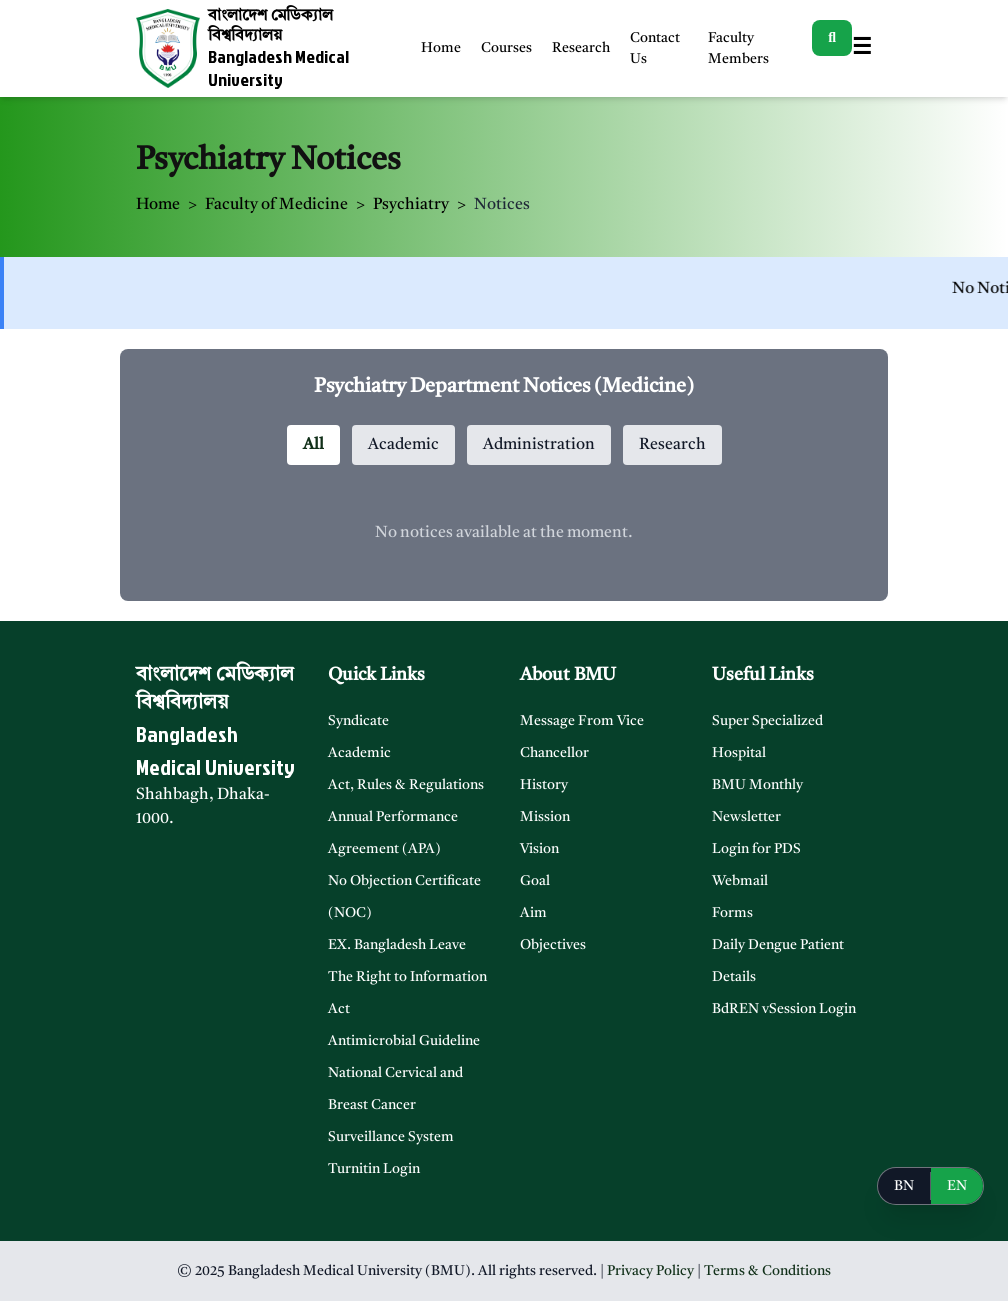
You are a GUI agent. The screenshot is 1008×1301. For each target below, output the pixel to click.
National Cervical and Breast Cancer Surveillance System (395, 1105)
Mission (545, 817)
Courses (506, 48)
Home (441, 48)
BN (904, 1186)
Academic (403, 445)
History (544, 785)
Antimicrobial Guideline (404, 1041)
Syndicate (358, 721)
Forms (732, 913)
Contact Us (655, 48)
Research (581, 48)
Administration (539, 445)
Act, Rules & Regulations (406, 785)
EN (957, 1186)
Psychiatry (411, 205)
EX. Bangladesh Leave (397, 945)
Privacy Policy (650, 1271)
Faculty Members (738, 48)
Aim (533, 913)
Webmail (740, 881)
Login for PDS (756, 849)
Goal (535, 881)
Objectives (553, 945)
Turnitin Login (374, 1169)
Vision (539, 849)
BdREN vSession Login (784, 1009)
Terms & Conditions (767, 1271)
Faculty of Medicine (276, 205)
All (313, 445)
